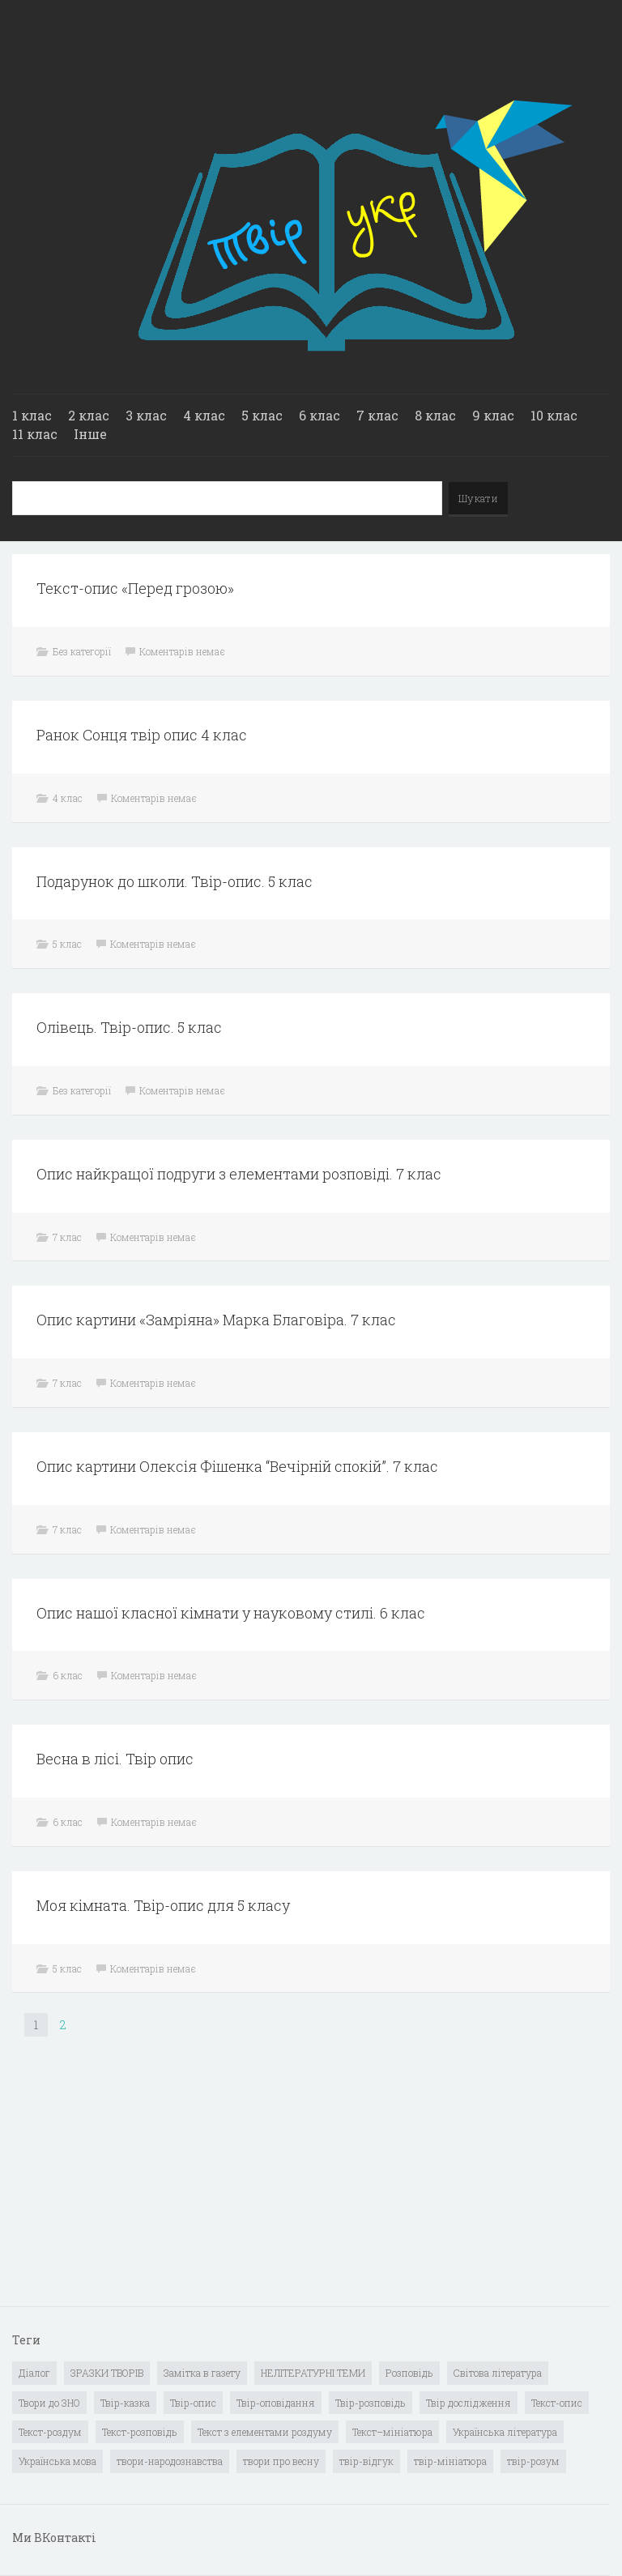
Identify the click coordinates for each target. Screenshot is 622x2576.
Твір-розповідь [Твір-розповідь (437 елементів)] (370, 2402)
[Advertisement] (133, 2183)
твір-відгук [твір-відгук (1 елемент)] (366, 2460)
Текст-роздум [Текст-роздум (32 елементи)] (50, 2431)
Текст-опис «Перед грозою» (135, 588)
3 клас (146, 415)
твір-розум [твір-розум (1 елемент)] (533, 2460)
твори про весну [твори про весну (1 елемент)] (281, 2460)
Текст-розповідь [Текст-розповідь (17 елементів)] (139, 2431)
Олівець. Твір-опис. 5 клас (129, 1027)
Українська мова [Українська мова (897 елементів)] (57, 2460)
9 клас (493, 415)
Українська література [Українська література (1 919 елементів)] (505, 2431)
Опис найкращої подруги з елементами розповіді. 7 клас (238, 1174)
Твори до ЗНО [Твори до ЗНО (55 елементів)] (49, 2402)
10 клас (553, 415)
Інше (90, 433)
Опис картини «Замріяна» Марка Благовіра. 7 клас (216, 1319)
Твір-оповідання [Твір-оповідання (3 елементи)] (275, 2402)
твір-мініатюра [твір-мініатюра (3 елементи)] (450, 2460)
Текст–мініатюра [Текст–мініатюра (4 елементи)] (392, 2431)
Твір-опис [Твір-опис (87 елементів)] (193, 2402)
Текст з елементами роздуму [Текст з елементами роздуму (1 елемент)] (265, 2431)
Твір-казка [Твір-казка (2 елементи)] (125, 2402)
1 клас (32, 415)
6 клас (319, 415)
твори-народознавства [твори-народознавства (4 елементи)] (170, 2460)
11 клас (35, 433)
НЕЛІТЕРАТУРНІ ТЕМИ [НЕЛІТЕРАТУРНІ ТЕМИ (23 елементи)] (313, 2372)
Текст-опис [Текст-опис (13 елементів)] (556, 2402)
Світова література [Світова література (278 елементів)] (498, 2372)
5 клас (262, 415)
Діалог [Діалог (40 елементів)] (34, 2372)
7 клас (377, 415)
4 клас (204, 415)
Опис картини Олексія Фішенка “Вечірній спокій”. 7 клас (237, 1466)
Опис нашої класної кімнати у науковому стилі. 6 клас (230, 1613)
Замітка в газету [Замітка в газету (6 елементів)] (202, 2372)
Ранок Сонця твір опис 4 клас (141, 734)
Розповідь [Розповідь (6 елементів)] (409, 2372)
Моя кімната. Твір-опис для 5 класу (163, 1905)
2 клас (88, 415)
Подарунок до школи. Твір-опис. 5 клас (174, 881)
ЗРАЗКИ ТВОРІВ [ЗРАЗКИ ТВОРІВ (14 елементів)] (106, 2372)
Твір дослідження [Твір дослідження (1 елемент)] (468, 2402)
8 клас (435, 415)
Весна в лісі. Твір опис (115, 1758)
